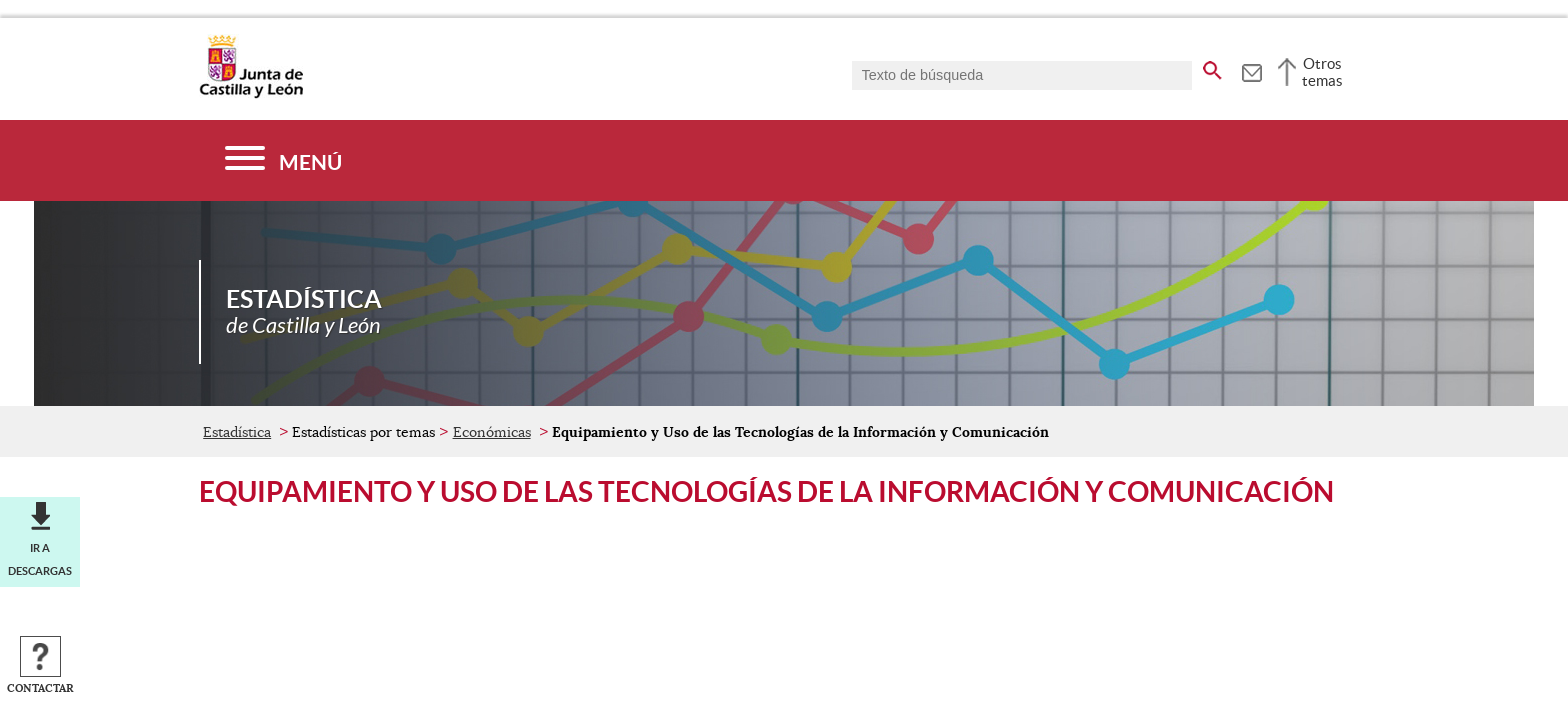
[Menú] (283, 160)
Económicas (492, 432)
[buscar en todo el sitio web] (1212, 67)
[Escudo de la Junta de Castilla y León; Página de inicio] (251, 94)
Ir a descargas (40, 559)
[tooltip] (1251, 70)
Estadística (237, 432)
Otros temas (1322, 72)
